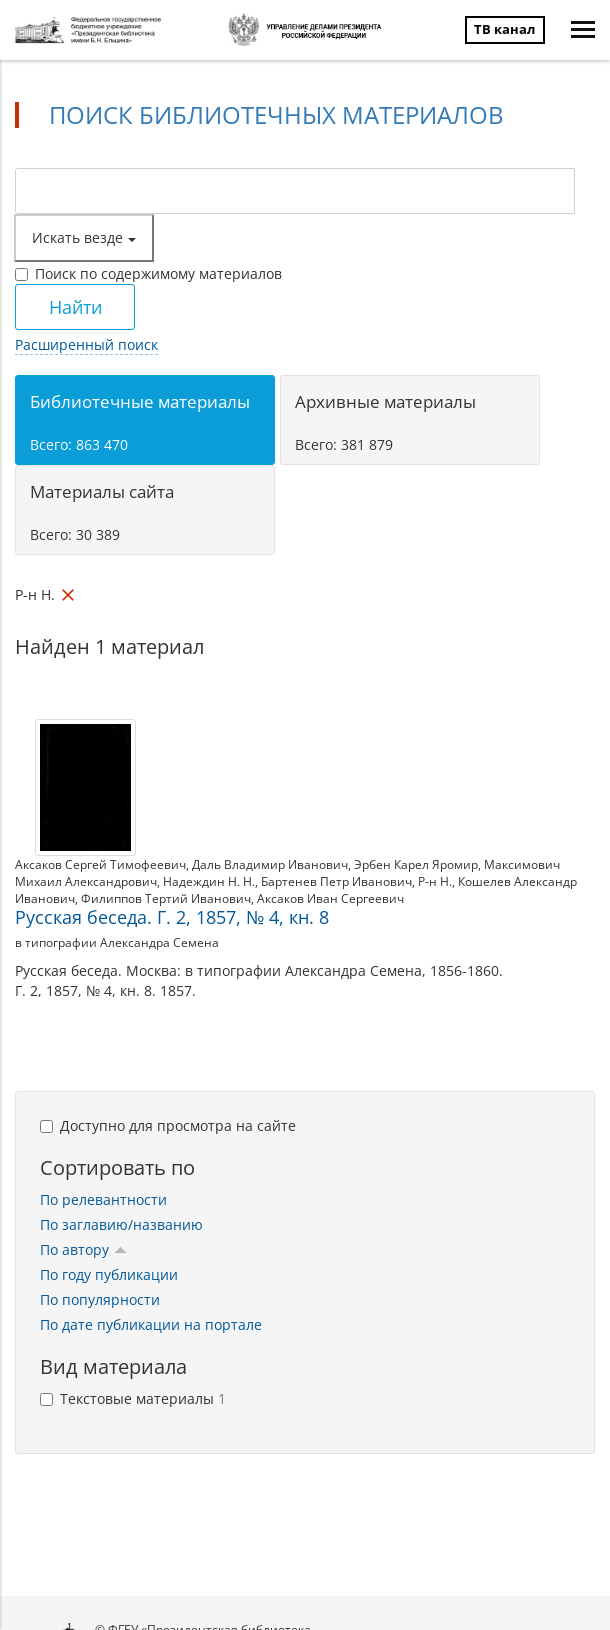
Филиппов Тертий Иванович (166, 898)
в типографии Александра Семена (117, 942)
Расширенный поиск (86, 344)
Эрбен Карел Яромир (416, 864)
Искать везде (84, 237)
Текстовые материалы (133, 1398)
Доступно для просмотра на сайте (168, 1125)
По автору (83, 1249)
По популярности (100, 1299)
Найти (75, 307)
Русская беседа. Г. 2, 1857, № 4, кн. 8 (172, 917)
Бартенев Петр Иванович (336, 881)
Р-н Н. (435, 881)
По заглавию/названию (121, 1224)
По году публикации (109, 1274)
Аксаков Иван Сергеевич (330, 898)
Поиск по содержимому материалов (148, 273)
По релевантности (103, 1199)
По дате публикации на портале (151, 1324)
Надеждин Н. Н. (209, 881)
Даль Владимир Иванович (270, 864)
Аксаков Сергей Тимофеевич (100, 864)
